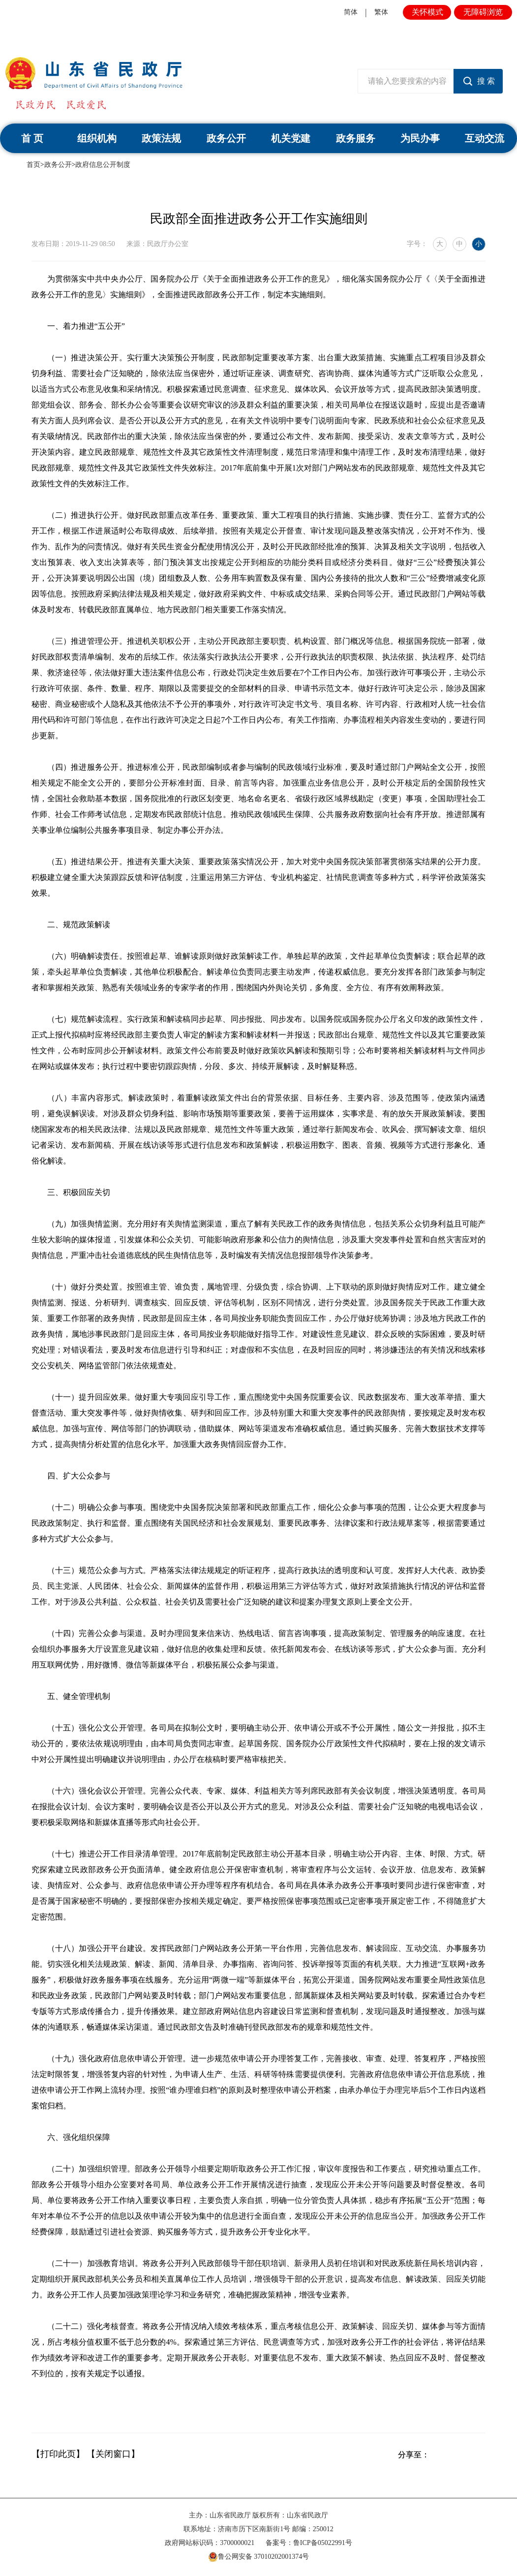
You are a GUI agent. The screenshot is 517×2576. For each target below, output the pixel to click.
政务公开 (226, 138)
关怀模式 (427, 12)
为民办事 (420, 138)
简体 (351, 12)
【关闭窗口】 (113, 2454)
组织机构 (97, 138)
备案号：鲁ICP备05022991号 (309, 2542)
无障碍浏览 (483, 12)
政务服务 (355, 138)
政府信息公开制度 (102, 164)
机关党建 (290, 138)
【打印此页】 (58, 2454)
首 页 (32, 138)
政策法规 (161, 138)
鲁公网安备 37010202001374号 (258, 2557)
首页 (33, 164)
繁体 (381, 12)
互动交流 (484, 138)
